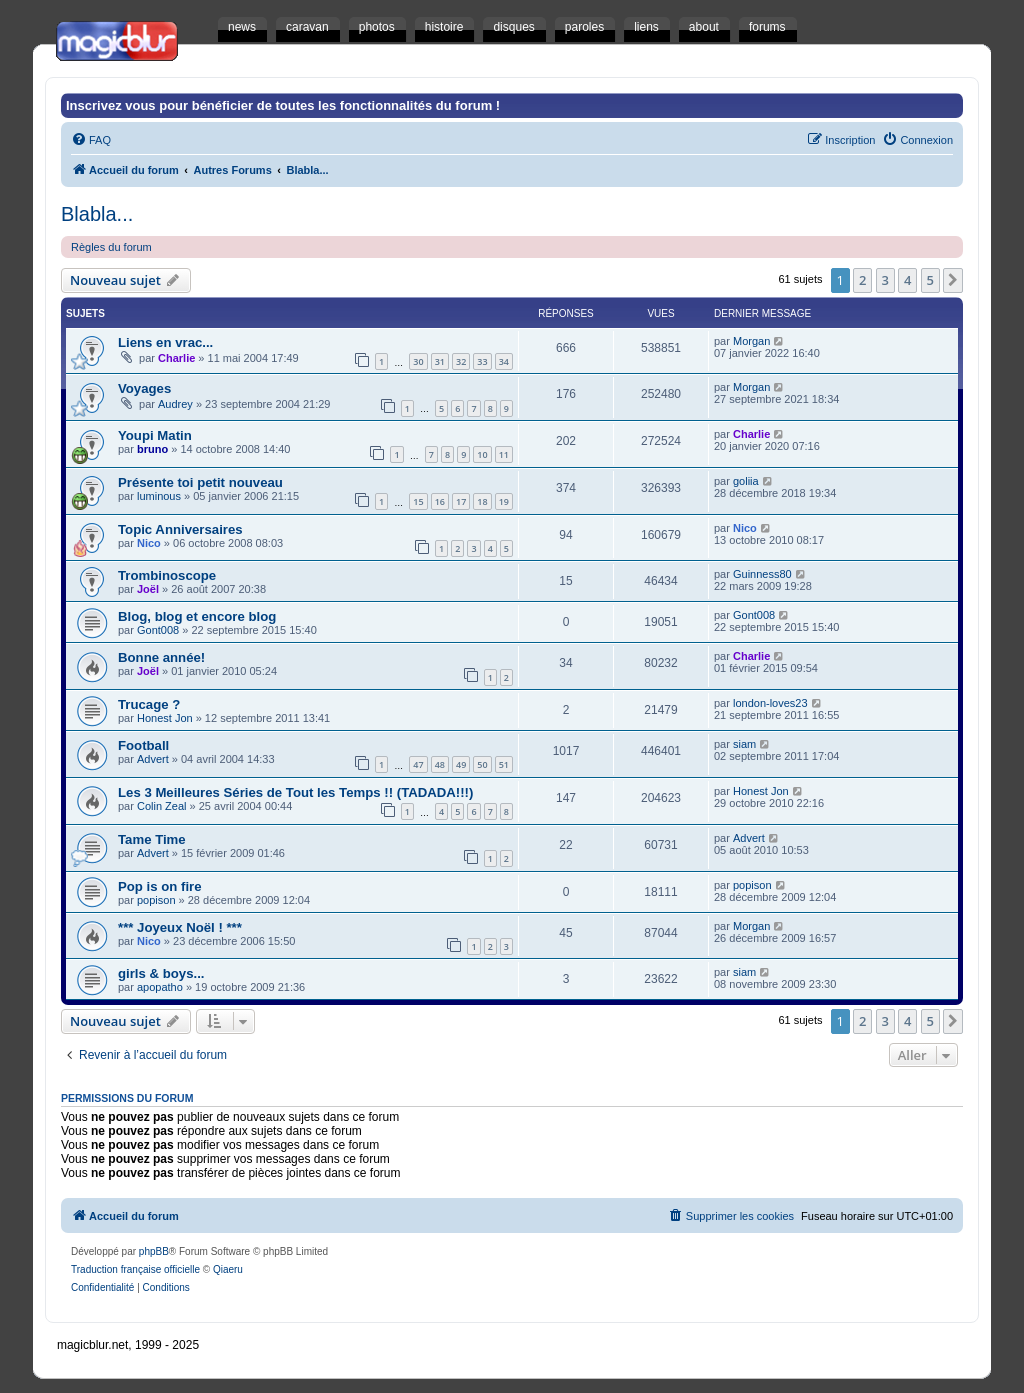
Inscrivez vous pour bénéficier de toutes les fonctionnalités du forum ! (283, 105)
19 (504, 501)
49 (461, 764)
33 (482, 361)
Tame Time (152, 839)
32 (461, 361)
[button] (953, 280)
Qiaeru (228, 1269)
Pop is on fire (160, 886)
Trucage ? (149, 704)
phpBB (154, 1251)
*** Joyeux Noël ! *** (180, 927)
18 (482, 501)
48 (440, 764)
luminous (159, 496)
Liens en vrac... (165, 342)
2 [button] (862, 280)
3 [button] (885, 280)
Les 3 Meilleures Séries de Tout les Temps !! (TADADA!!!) (295, 792)
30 (418, 361)
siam (744, 744)
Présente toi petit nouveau (200, 482)
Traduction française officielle (135, 1269)
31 (440, 361)
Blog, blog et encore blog (197, 616)
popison (156, 900)
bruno (152, 449)
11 (504, 454)
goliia (746, 481)
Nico (149, 543)
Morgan (751, 341)
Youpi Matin (155, 435)
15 (418, 501)
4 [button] (907, 280)
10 (482, 454)
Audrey (175, 404)
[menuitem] (91, 140)
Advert (153, 759)
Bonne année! (161, 657)
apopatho (160, 987)
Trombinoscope (167, 575)
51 (504, 764)
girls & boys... (161, 973)
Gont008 (158, 630)
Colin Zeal (162, 806)
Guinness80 (762, 574)
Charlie (176, 358)
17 (461, 501)
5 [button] (930, 280)
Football (143, 745)
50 (482, 764)
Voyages (144, 388)
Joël (148, 589)
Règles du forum (111, 247)
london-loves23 (770, 703)
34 (504, 361)
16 (440, 501)
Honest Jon (165, 718)
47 (418, 764)
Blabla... (97, 214)
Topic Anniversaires (180, 529)
